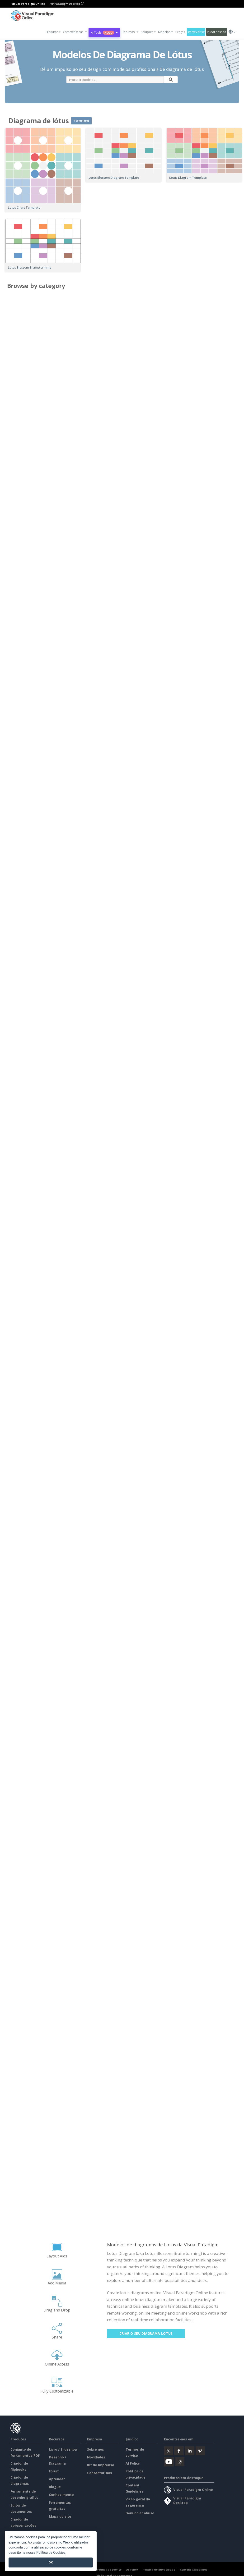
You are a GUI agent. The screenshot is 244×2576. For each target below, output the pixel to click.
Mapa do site (60, 2516)
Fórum (54, 2471)
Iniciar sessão (216, 32)
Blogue (55, 2487)
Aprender (57, 2479)
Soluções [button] (148, 32)
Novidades (96, 2457)
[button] (75, 32)
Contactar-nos (99, 2473)
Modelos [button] (165, 32)
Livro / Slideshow (63, 2449)
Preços (180, 32)
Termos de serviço (109, 2569)
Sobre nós (95, 2449)
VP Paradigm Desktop (67, 3)
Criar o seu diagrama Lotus (146, 2333)
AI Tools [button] (104, 32)
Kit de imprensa (100, 2465)
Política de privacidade (159, 2569)
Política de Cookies (50, 2553)
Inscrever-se (196, 32)
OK (51, 2562)
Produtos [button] (53, 32)
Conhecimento (61, 2494)
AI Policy (133, 2463)
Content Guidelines (193, 2569)
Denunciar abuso (140, 2513)
